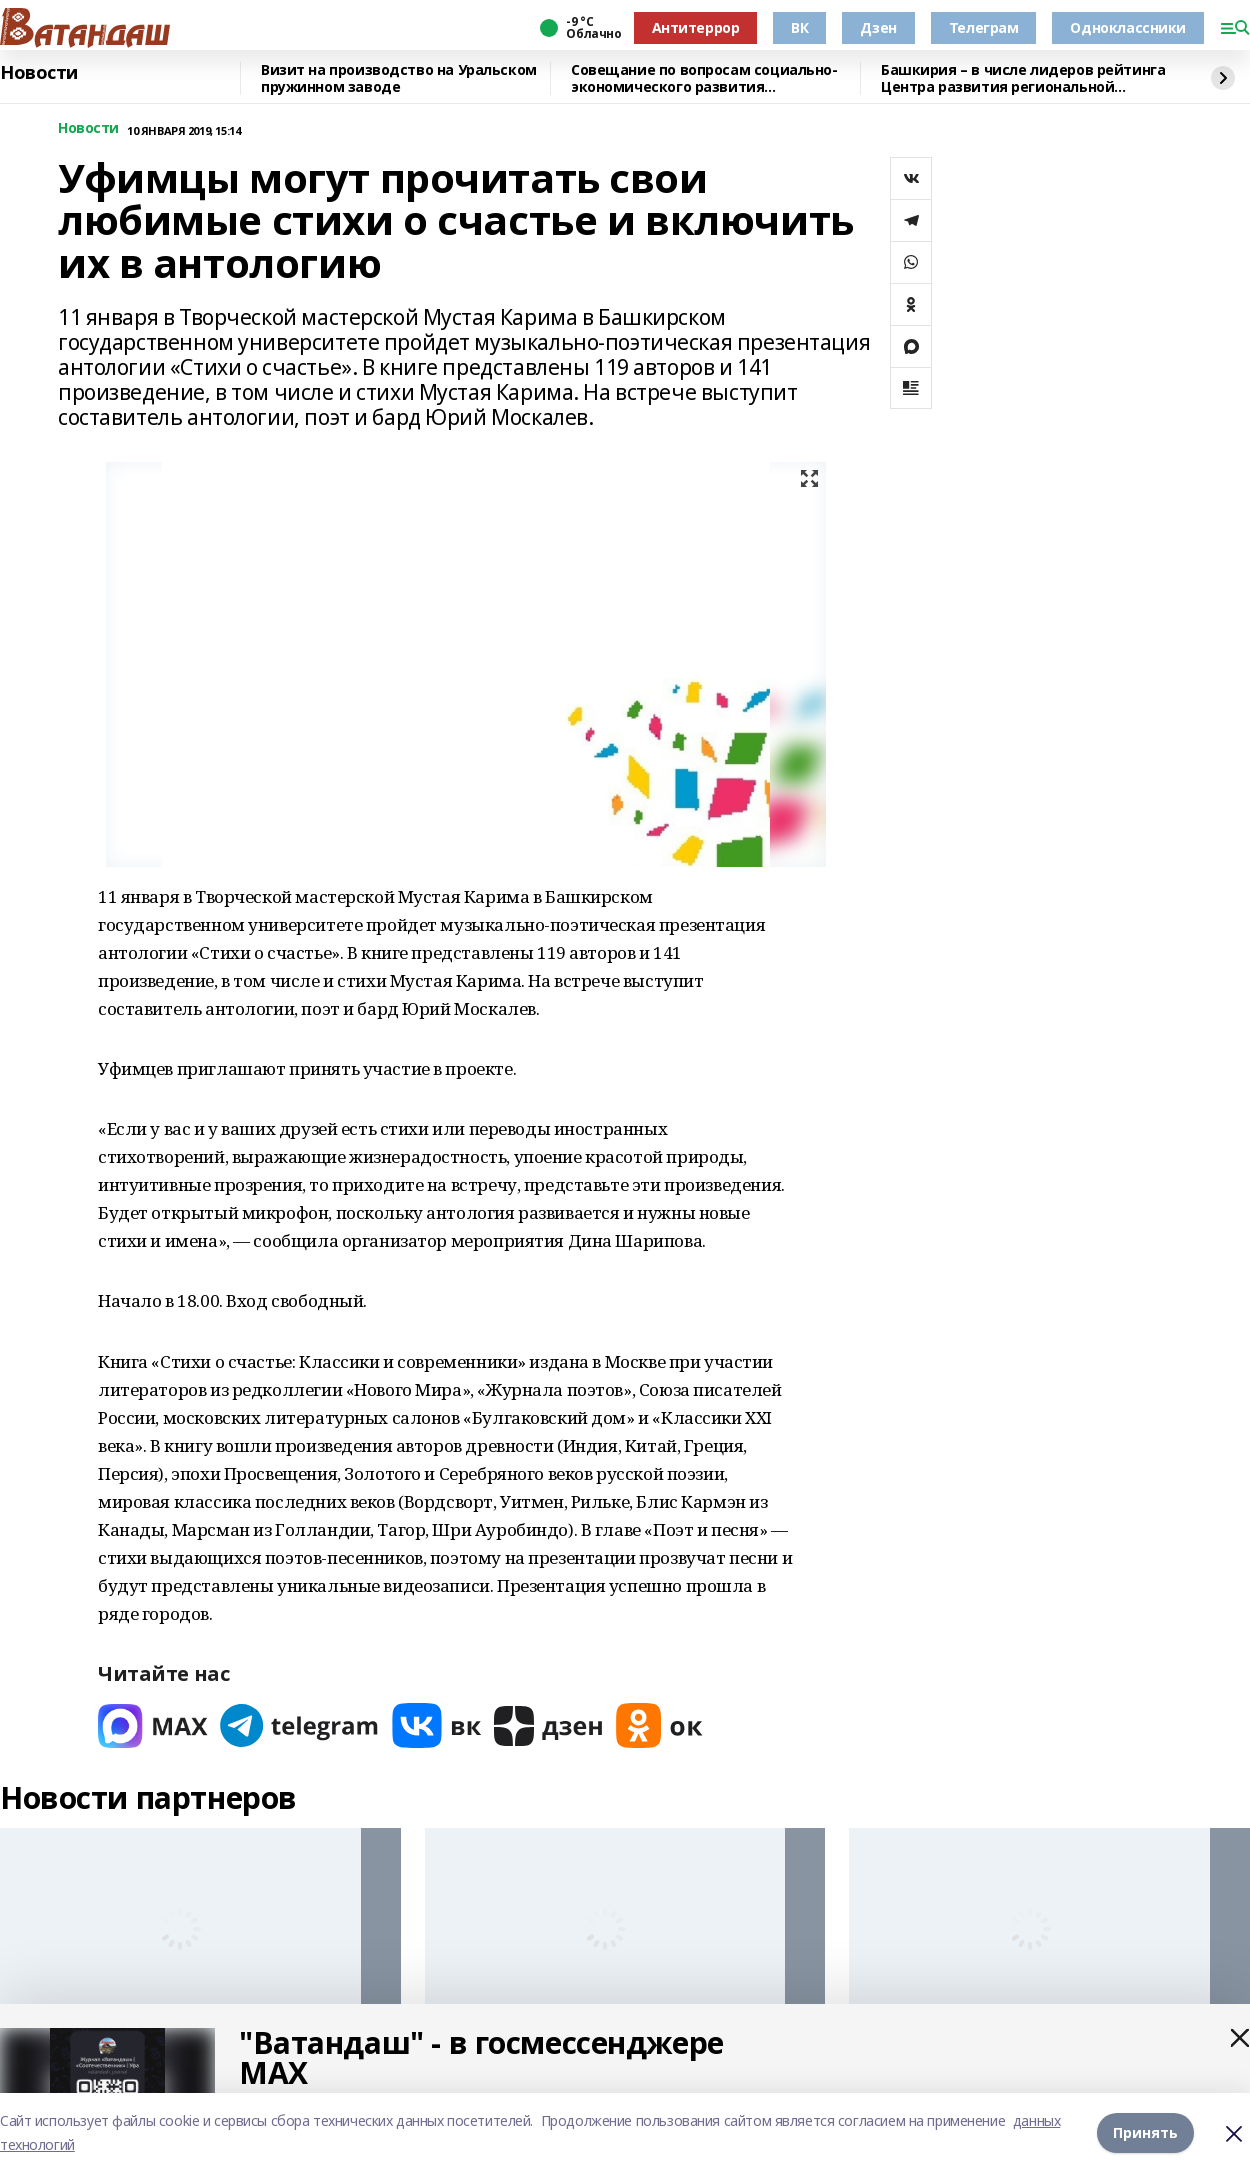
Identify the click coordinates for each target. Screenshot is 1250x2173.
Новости (39, 73)
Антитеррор (696, 27)
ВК (799, 27)
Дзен (878, 27)
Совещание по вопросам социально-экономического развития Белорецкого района (704, 78)
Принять (1145, 2132)
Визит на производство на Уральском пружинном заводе (399, 78)
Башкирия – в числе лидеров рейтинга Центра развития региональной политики (1023, 78)
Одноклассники (1128, 27)
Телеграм (984, 27)
